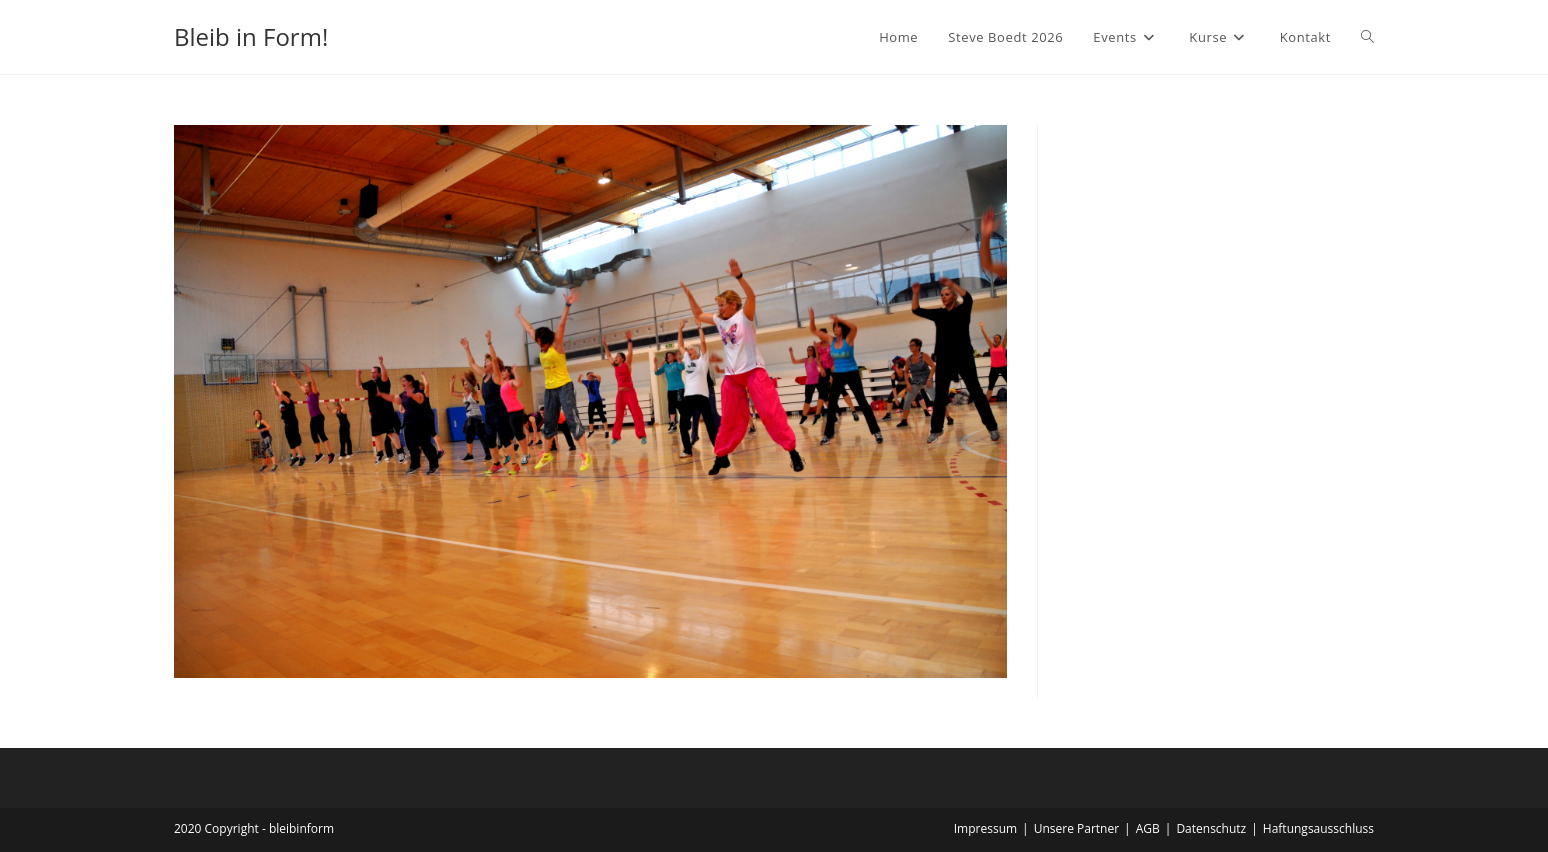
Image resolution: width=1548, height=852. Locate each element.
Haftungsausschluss (1318, 828)
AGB (1148, 828)
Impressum (985, 828)
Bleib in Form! (251, 36)
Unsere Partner (1076, 828)
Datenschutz (1211, 828)
